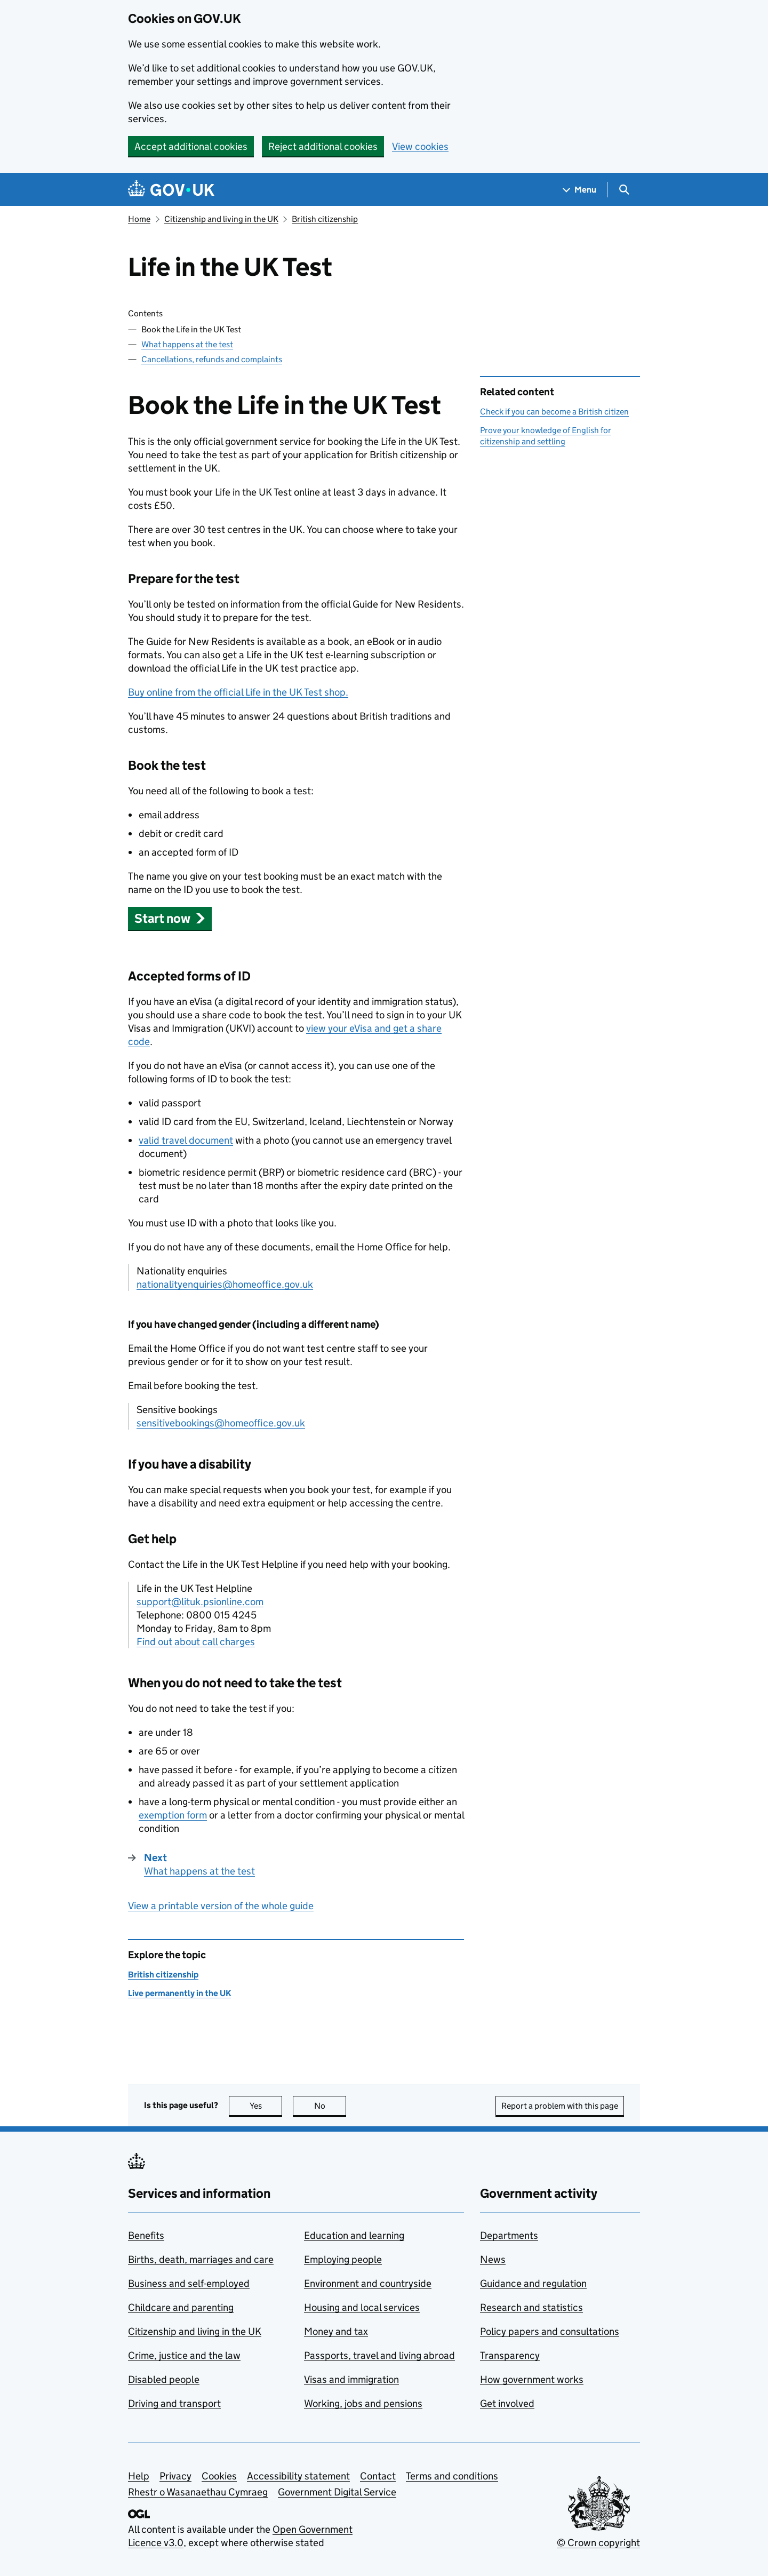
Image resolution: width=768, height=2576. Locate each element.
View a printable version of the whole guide (221, 1906)
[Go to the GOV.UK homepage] (171, 190)
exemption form (173, 1815)
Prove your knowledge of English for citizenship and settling (545, 435)
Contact (378, 2476)
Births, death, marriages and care (201, 2259)
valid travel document (186, 1140)
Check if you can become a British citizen (554, 411)
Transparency (510, 2355)
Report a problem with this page (559, 2106)
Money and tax (336, 2331)
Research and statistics (531, 2307)
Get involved (507, 2403)
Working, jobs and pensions (363, 2403)
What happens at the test (187, 344)
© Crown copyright (598, 2543)
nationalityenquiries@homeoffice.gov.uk (225, 1284)
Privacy (175, 2476)
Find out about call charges (196, 1642)
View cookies (420, 146)
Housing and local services (362, 2307)
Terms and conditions (452, 2476)
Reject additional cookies (323, 146)
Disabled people (163, 2379)
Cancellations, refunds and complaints (211, 359)
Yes (266, 2106)
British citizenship (325, 219)
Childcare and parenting (181, 2307)
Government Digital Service (337, 2492)
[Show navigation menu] (579, 189)
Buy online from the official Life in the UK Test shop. (238, 692)
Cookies (219, 2476)
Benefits (146, 2235)
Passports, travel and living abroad (379, 2355)
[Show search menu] (623, 189)
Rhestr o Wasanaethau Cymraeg (198, 2492)
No (330, 2106)
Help (138, 2476)
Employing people (343, 2259)
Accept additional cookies (190, 146)
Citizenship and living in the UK (221, 219)
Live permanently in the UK (179, 1993)
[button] (170, 918)
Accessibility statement (298, 2476)
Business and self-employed (189, 2283)
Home (139, 219)
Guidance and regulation (533, 2283)
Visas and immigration (351, 2379)
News (493, 2259)
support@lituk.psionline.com (200, 1602)
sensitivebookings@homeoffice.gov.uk (221, 1423)
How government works (531, 2379)
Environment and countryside (367, 2283)
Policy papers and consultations (549, 2331)
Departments (509, 2235)
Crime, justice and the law (184, 2355)
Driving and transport (174, 2403)
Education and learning (354, 2235)
